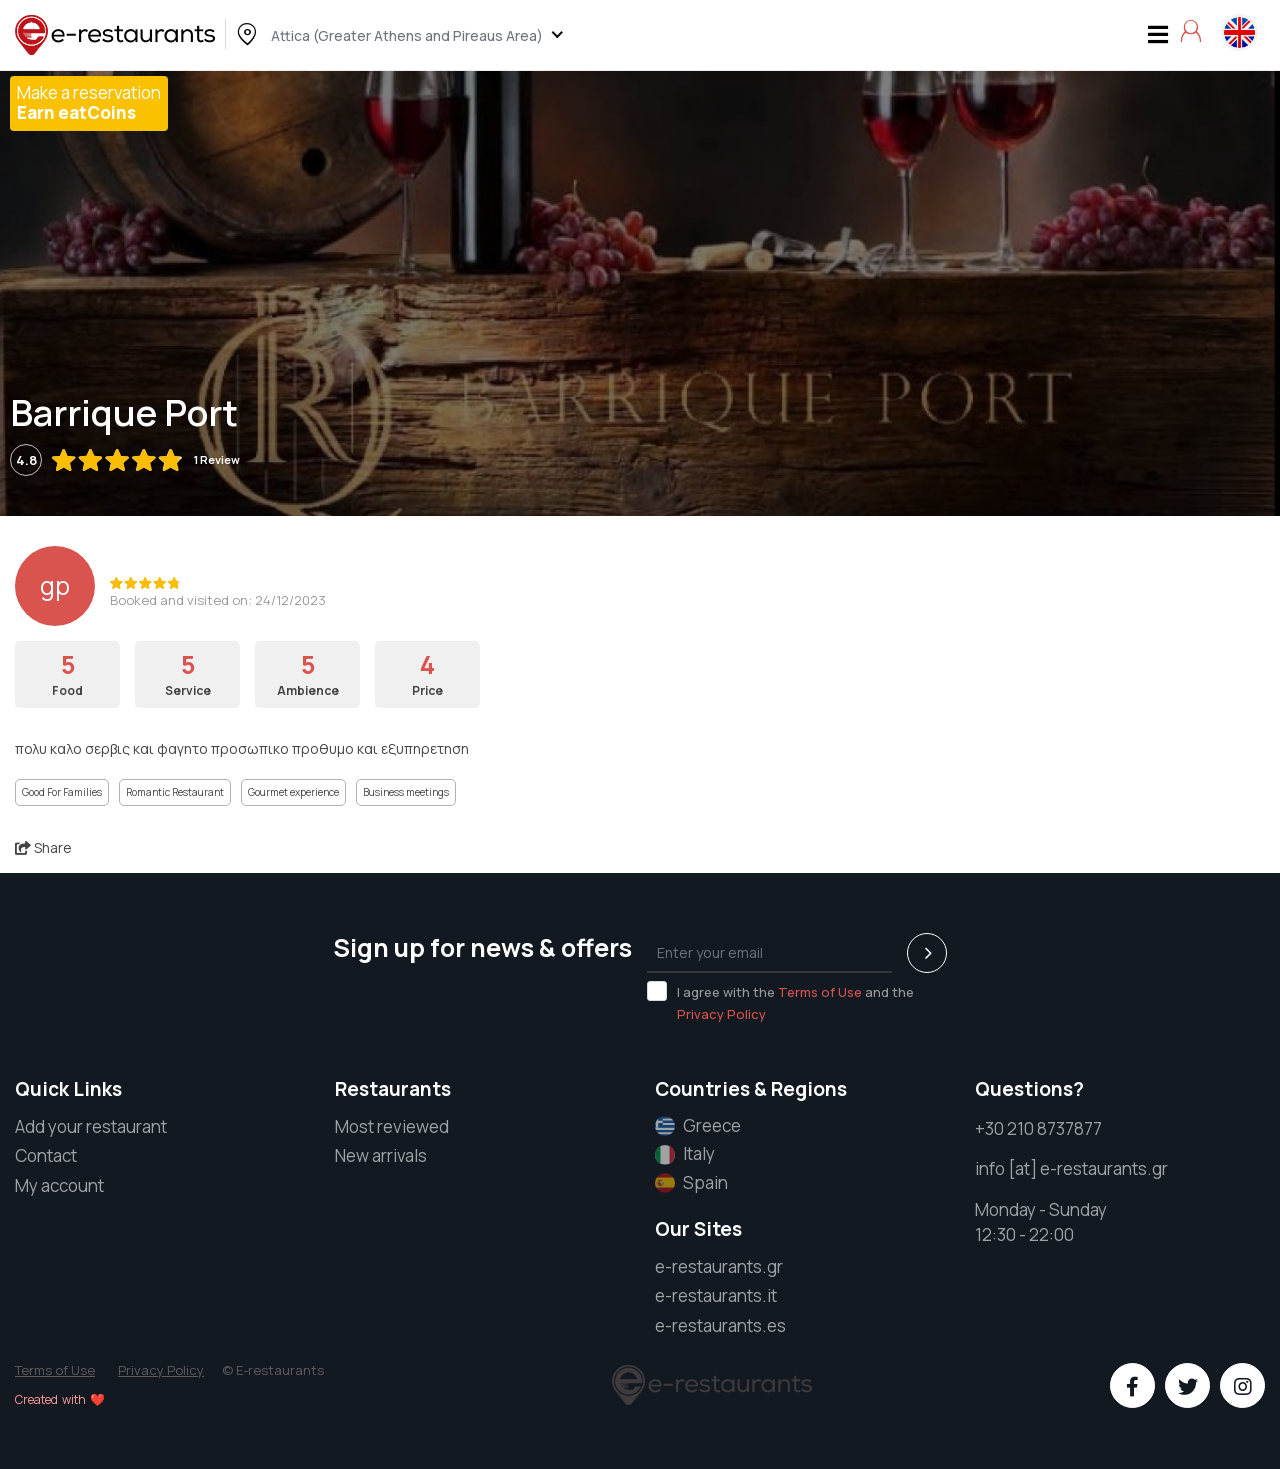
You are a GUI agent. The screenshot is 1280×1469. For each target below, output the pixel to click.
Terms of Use (820, 992)
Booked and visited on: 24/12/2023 (218, 600)
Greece (698, 1126)
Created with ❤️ (60, 1399)
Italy (685, 1154)
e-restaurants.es (720, 1325)
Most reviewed (392, 1126)
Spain (691, 1183)
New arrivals (381, 1155)
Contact (46, 1155)
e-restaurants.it (716, 1295)
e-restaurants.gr (719, 1266)
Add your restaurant (91, 1126)
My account (59, 1185)
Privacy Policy (721, 1014)
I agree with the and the (780, 1002)
